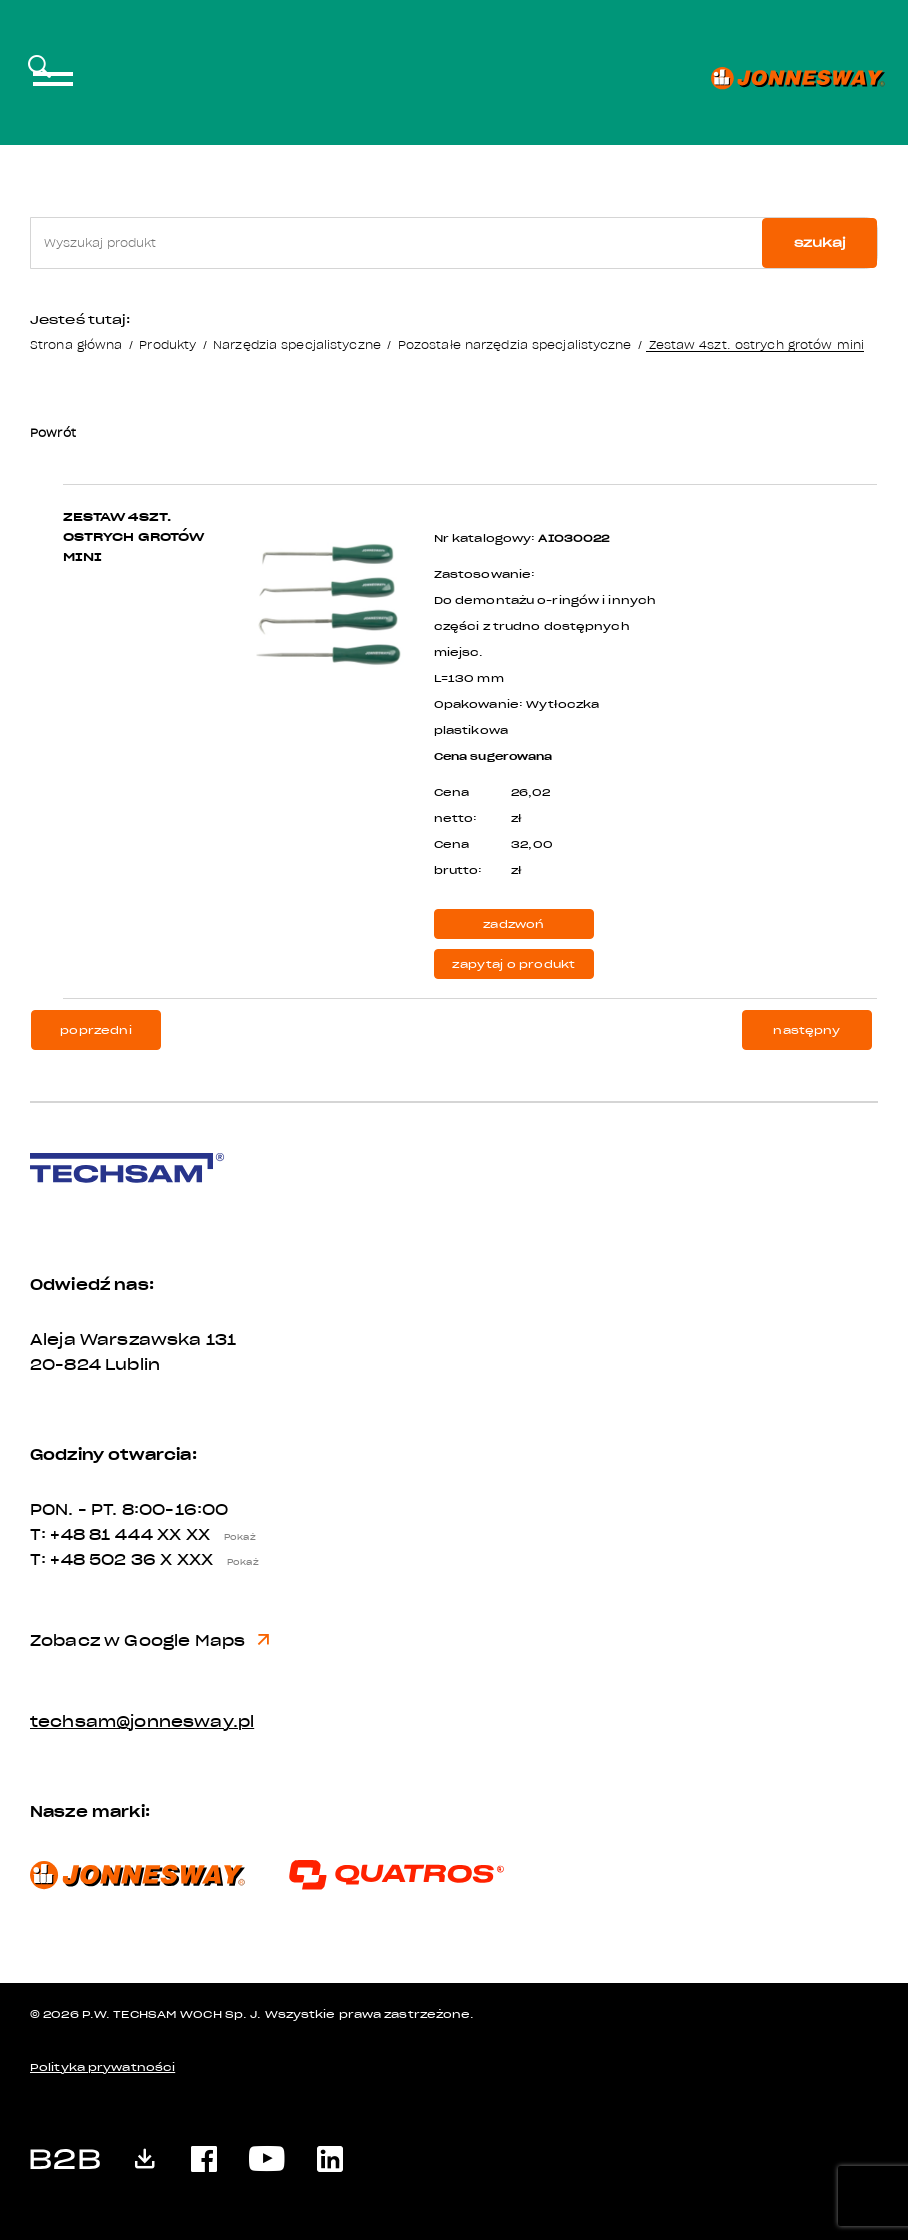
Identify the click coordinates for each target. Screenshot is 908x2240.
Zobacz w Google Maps (149, 1641)
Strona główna (76, 344)
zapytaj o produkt (513, 964)
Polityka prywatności (102, 2067)
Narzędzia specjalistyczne (297, 344)
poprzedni (95, 1030)
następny (806, 1030)
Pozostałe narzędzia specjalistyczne (515, 344)
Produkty (167, 344)
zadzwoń (513, 924)
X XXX (214, 1560)
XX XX (211, 1535)
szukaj (820, 242)
